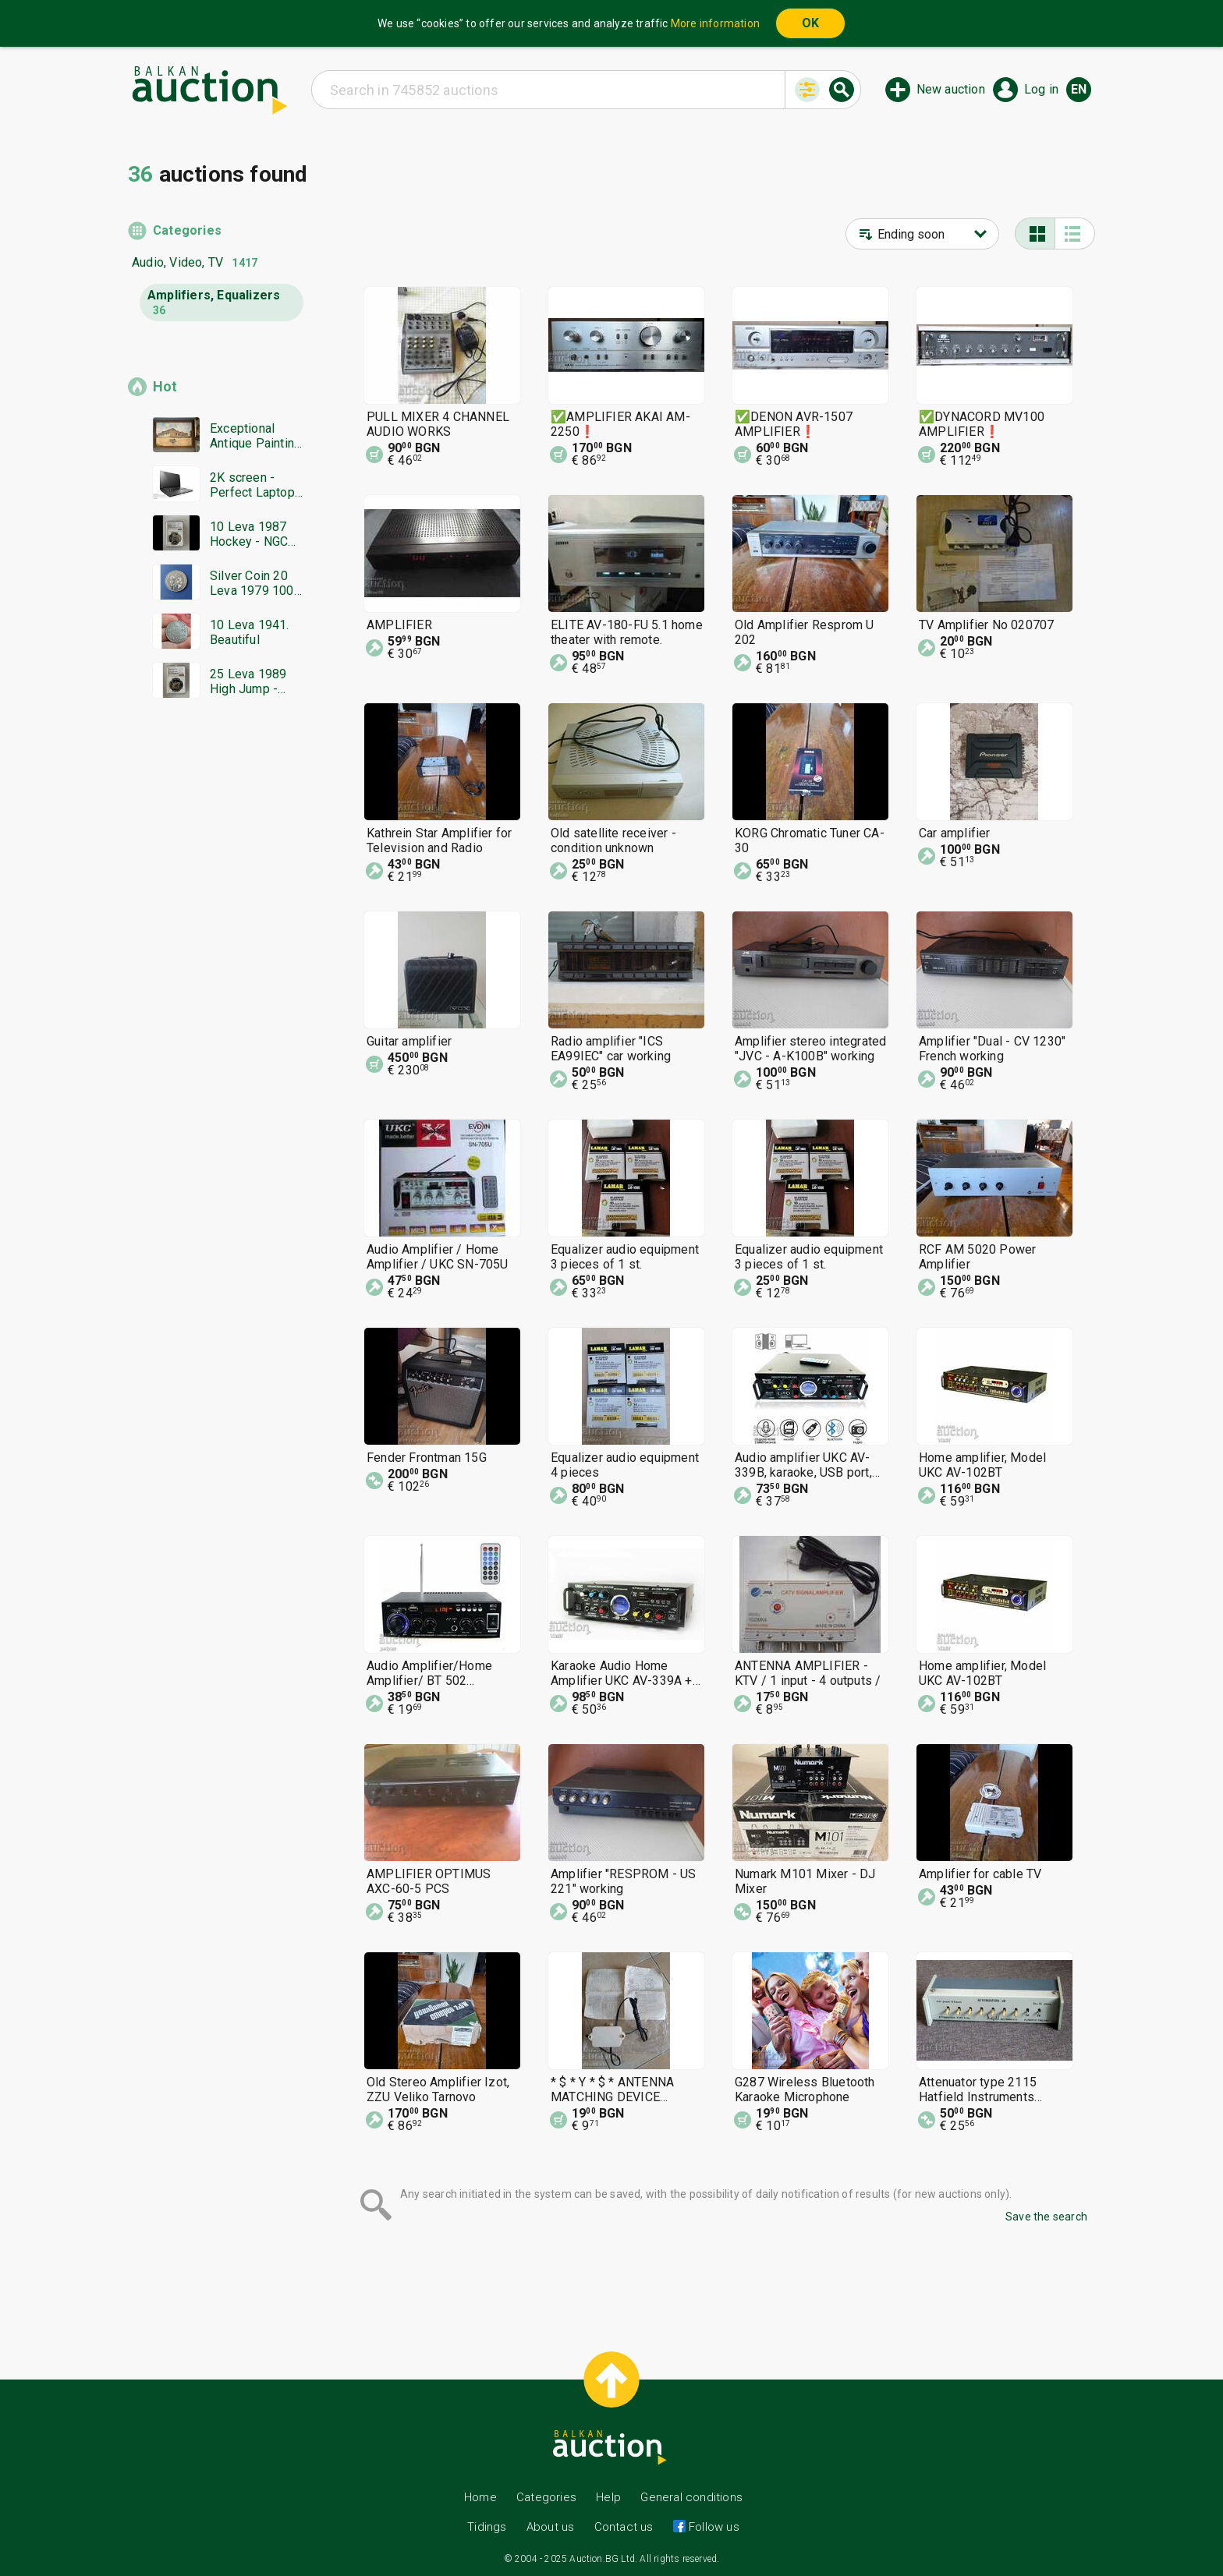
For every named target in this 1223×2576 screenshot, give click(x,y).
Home (480, 2497)
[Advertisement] (215, 1010)
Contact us (624, 2527)
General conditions (691, 2497)
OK (810, 23)
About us (550, 2527)
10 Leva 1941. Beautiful (249, 632)
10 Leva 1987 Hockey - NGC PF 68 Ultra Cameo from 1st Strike (255, 534)
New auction (950, 89)
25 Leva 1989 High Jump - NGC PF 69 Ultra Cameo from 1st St (255, 681)
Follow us (712, 2527)
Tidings (486, 2527)
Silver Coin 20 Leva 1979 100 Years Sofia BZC (255, 583)
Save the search (1046, 2216)
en (1079, 89)
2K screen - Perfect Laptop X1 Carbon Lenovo (252, 485)
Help (608, 2497)
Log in (1041, 89)
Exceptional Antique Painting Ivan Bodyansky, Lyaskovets (255, 436)
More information (715, 23)
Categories (187, 230)
